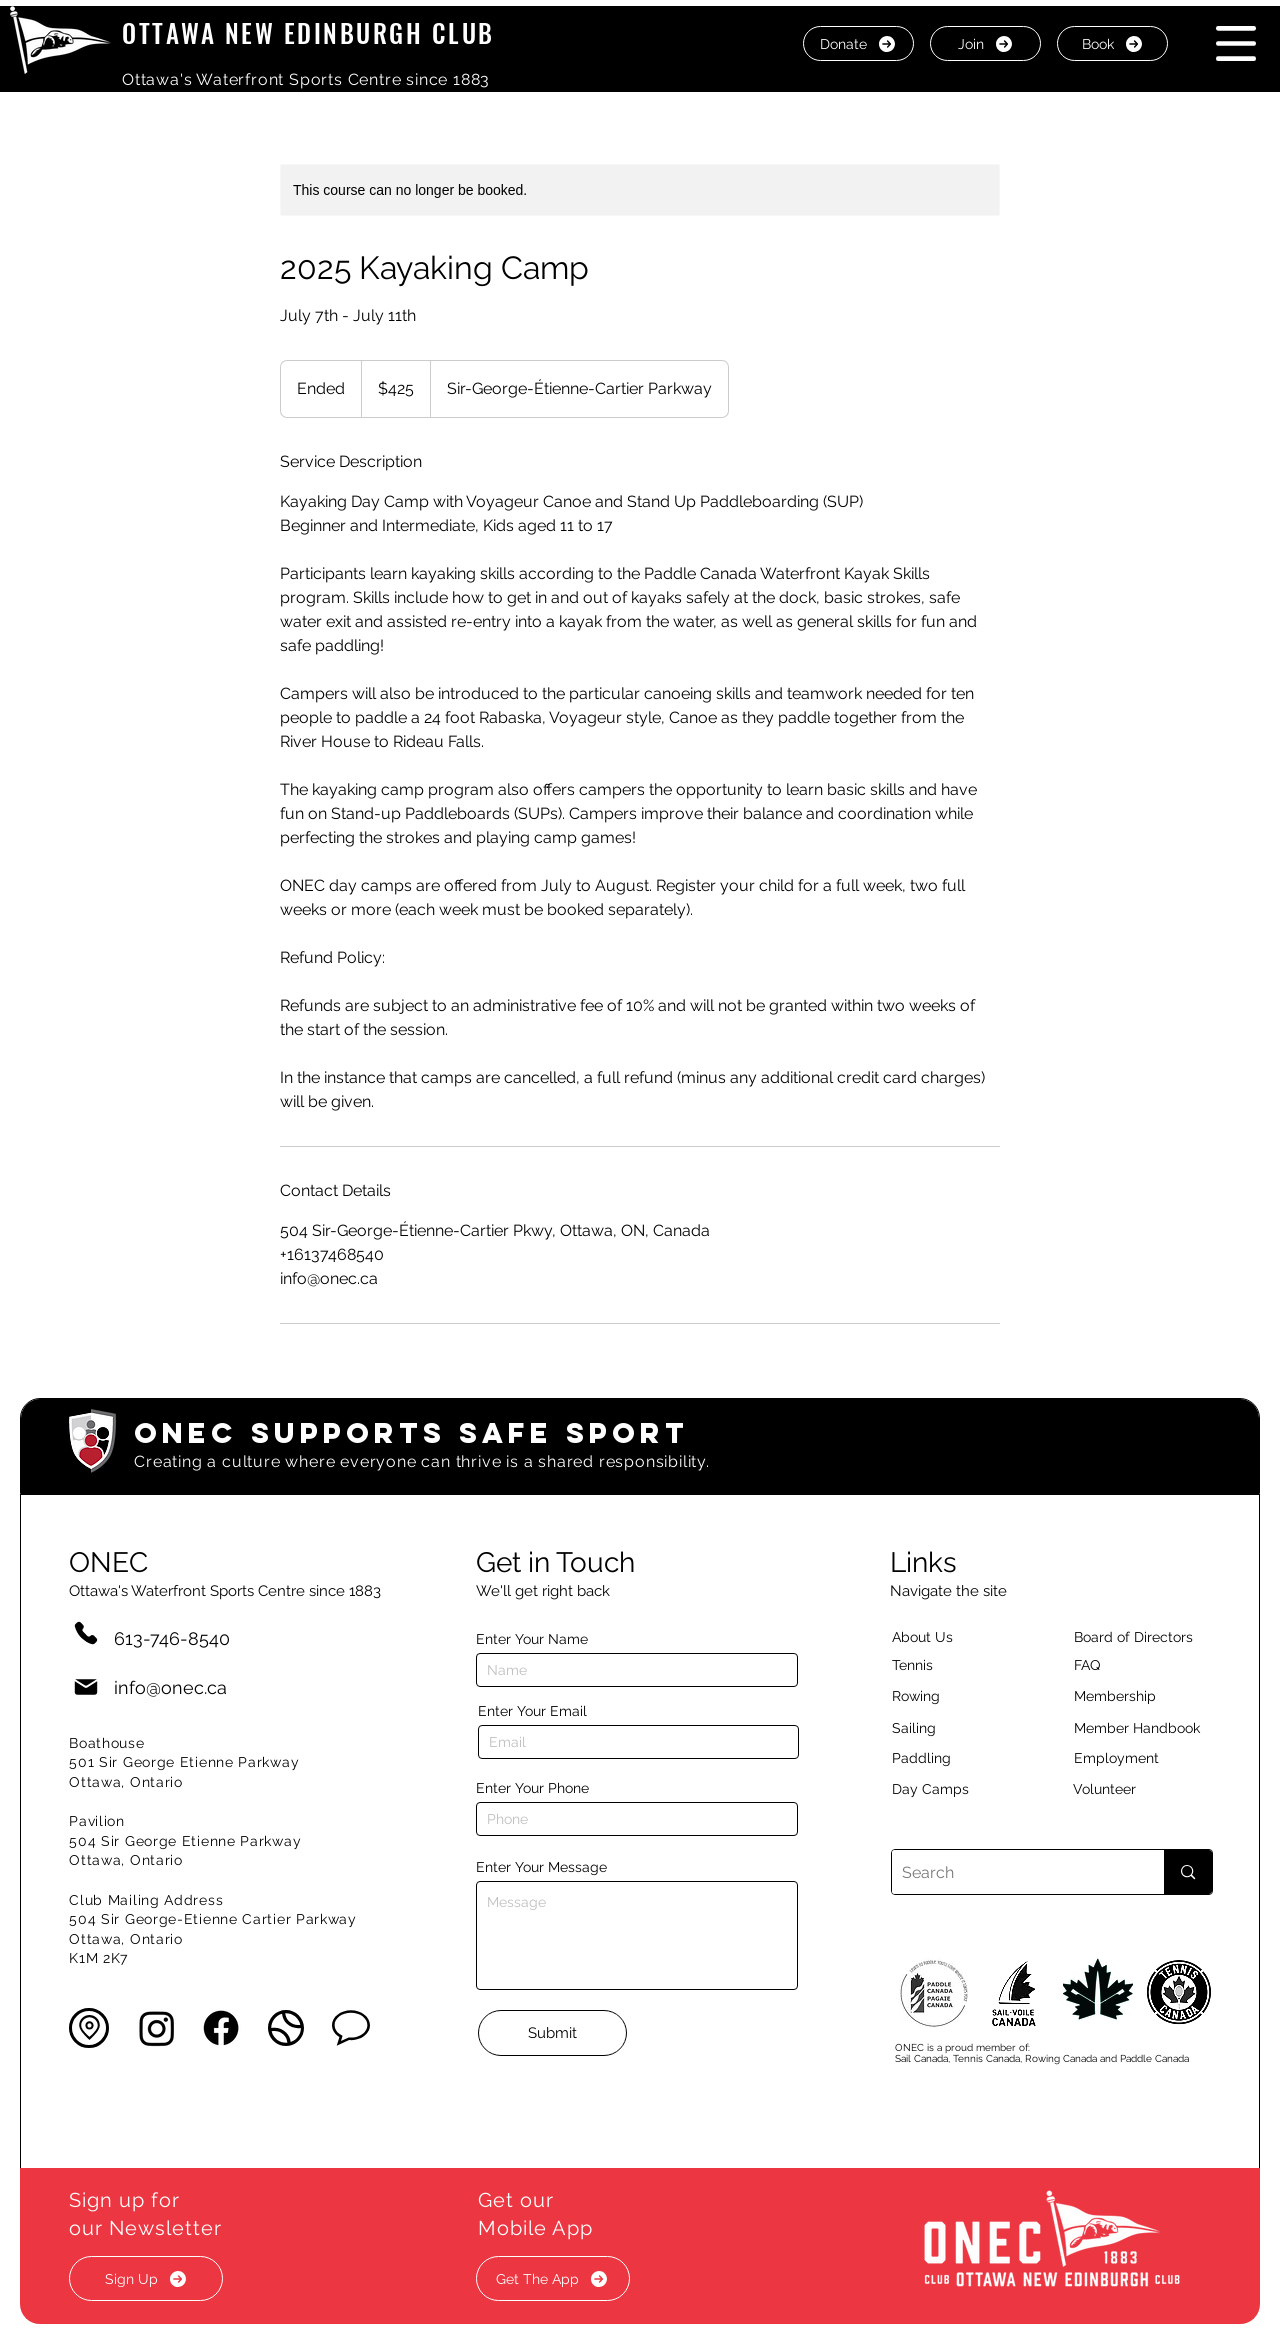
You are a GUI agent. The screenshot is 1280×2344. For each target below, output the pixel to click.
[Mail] (86, 1687)
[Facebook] (221, 2028)
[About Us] (958, 1637)
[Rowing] (934, 1696)
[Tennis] (925, 1665)
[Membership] (1125, 1696)
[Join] (985, 43)
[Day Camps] (952, 1789)
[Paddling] (943, 1758)
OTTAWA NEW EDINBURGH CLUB (308, 32)
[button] (1236, 43)
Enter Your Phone (532, 1788)
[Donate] (858, 43)
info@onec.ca (170, 1687)
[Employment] (1140, 1758)
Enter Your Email (532, 1711)
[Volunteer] (1139, 1789)
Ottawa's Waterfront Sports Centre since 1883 (306, 79)
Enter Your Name (532, 1639)
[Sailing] (952, 1728)
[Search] (1012, 1872)
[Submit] (552, 2033)
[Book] (1112, 43)
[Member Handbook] (1152, 1728)
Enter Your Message (541, 1867)
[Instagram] (157, 2028)
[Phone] (86, 1632)
